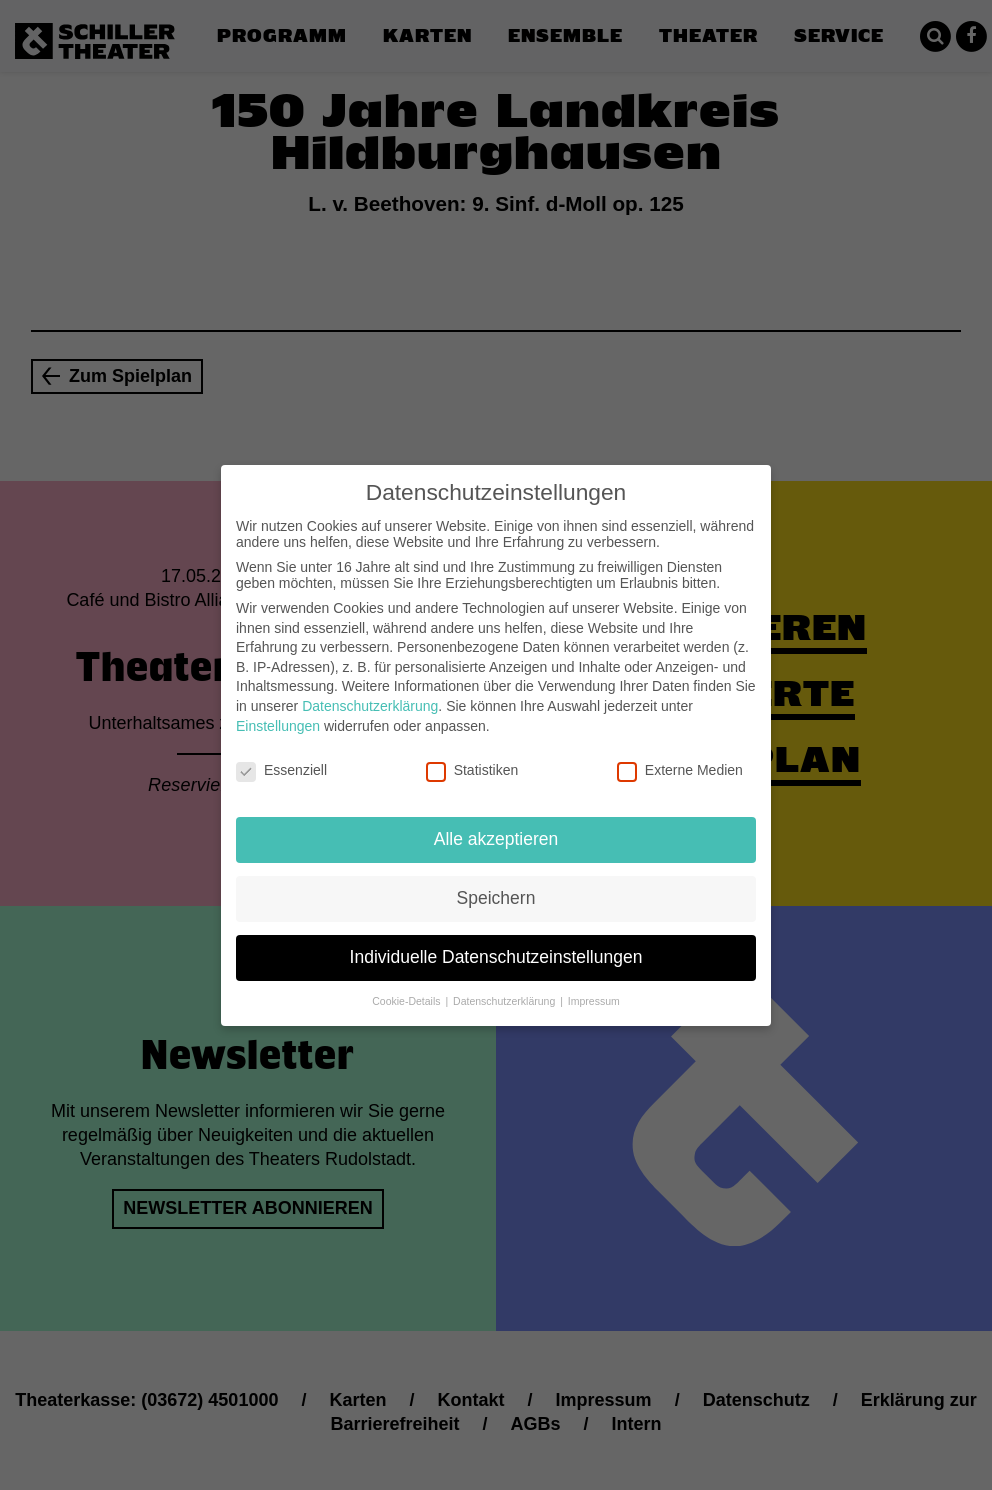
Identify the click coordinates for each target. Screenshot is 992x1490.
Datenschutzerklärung (370, 697)
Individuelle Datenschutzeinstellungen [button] (496, 948)
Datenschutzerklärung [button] (505, 992)
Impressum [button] (594, 992)
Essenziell (281, 761)
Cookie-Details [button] (407, 992)
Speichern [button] (496, 889)
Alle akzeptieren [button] (496, 830)
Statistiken (472, 761)
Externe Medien (680, 761)
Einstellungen (278, 716)
